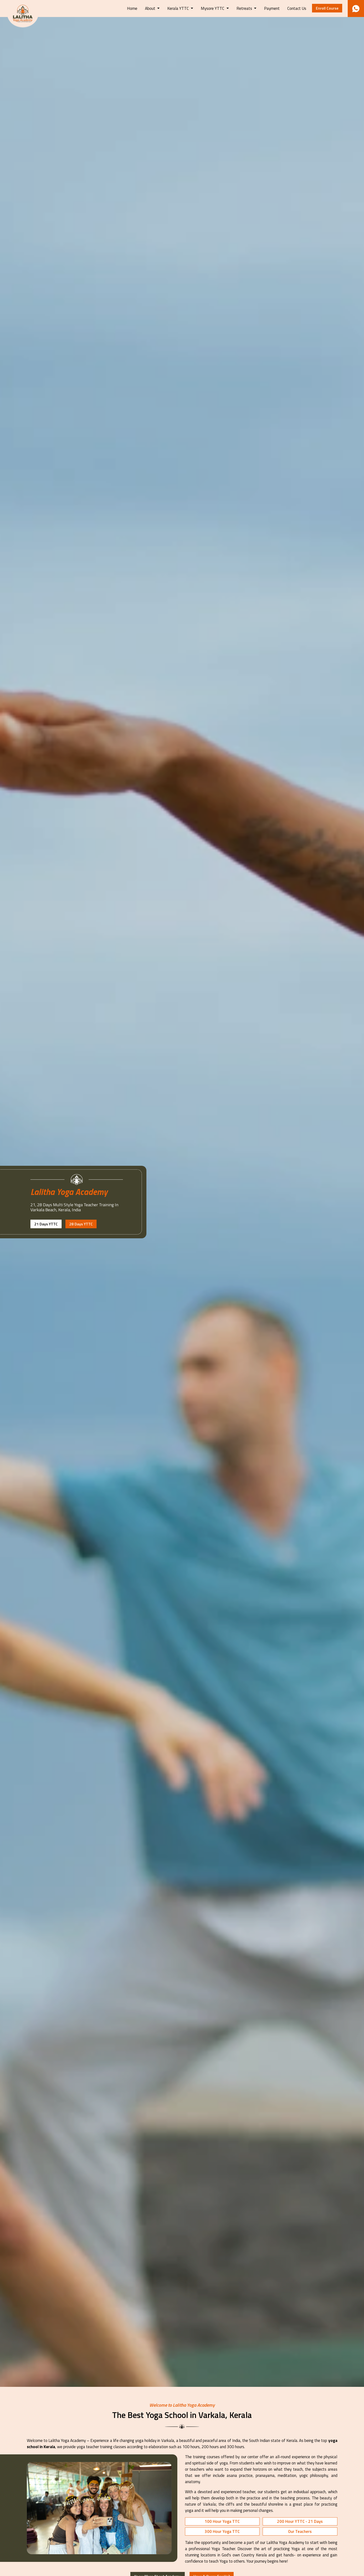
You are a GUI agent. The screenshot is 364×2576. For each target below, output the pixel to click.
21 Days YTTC (46, 1224)
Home (132, 8)
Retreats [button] (245, 8)
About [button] (150, 8)
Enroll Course (327, 8)
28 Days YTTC (81, 1224)
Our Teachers (300, 2531)
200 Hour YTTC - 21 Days (300, 2521)
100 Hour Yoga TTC (222, 2521)
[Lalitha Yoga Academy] (22, 14)
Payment (272, 8)
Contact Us (296, 8)
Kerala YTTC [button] (178, 8)
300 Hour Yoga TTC (222, 2531)
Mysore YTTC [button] (213, 8)
